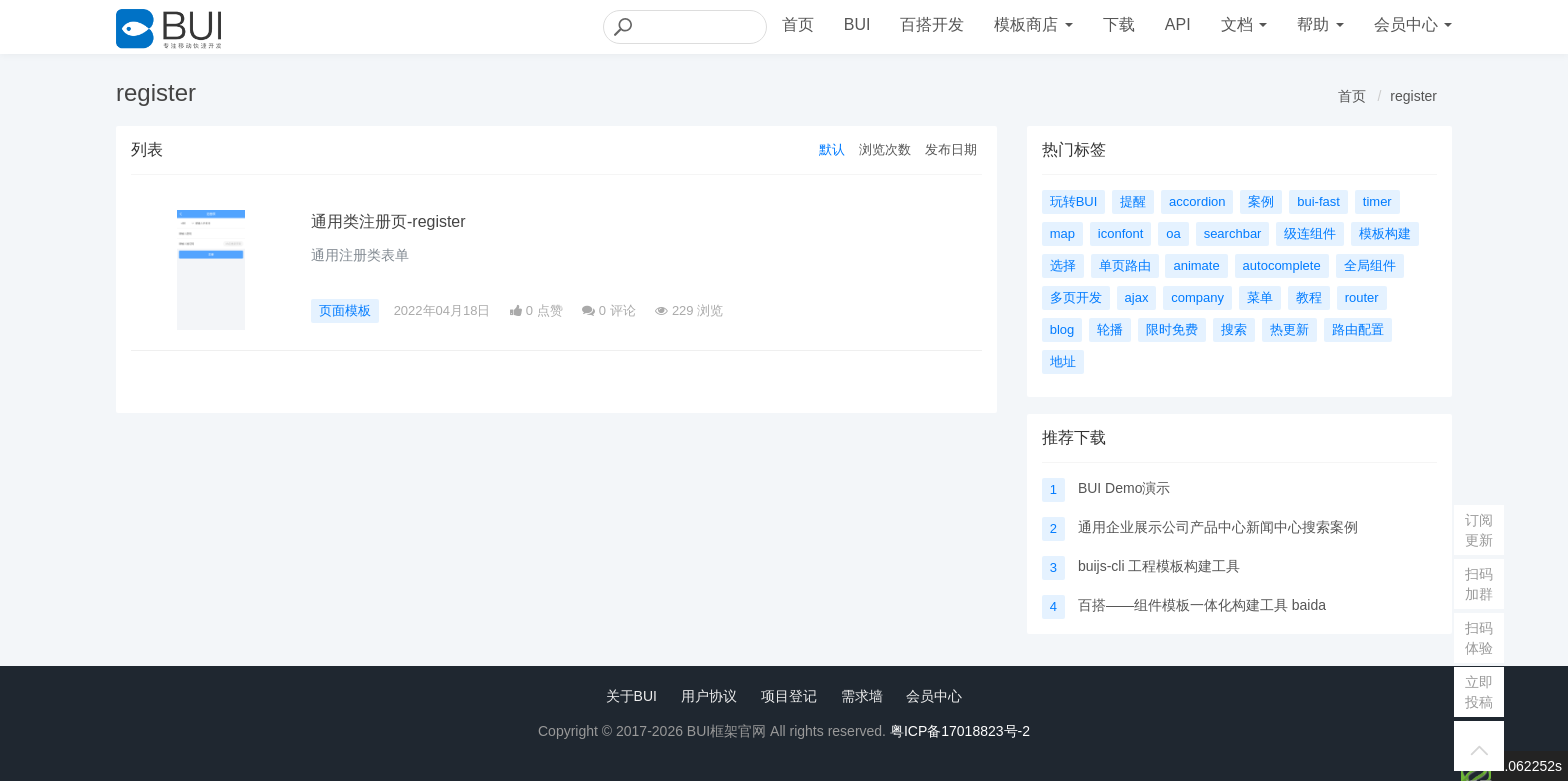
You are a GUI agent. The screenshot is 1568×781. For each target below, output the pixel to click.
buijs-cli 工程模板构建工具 (1159, 566)
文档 (1244, 24)
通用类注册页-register (388, 221)
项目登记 (789, 696)
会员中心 (934, 696)
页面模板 (345, 310)
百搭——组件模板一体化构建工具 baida (1202, 605)
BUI (857, 24)
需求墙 (862, 696)
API (1178, 24)
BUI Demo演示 (1124, 488)
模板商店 (1033, 24)
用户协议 (709, 696)
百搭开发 (932, 24)
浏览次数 (885, 149)
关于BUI (631, 696)
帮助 (1320, 24)
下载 (1119, 24)
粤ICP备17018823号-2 (960, 731)
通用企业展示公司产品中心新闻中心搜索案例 (1218, 527)
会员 (1413, 24)
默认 (832, 149)
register (1413, 96)
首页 (798, 24)
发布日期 (951, 149)
